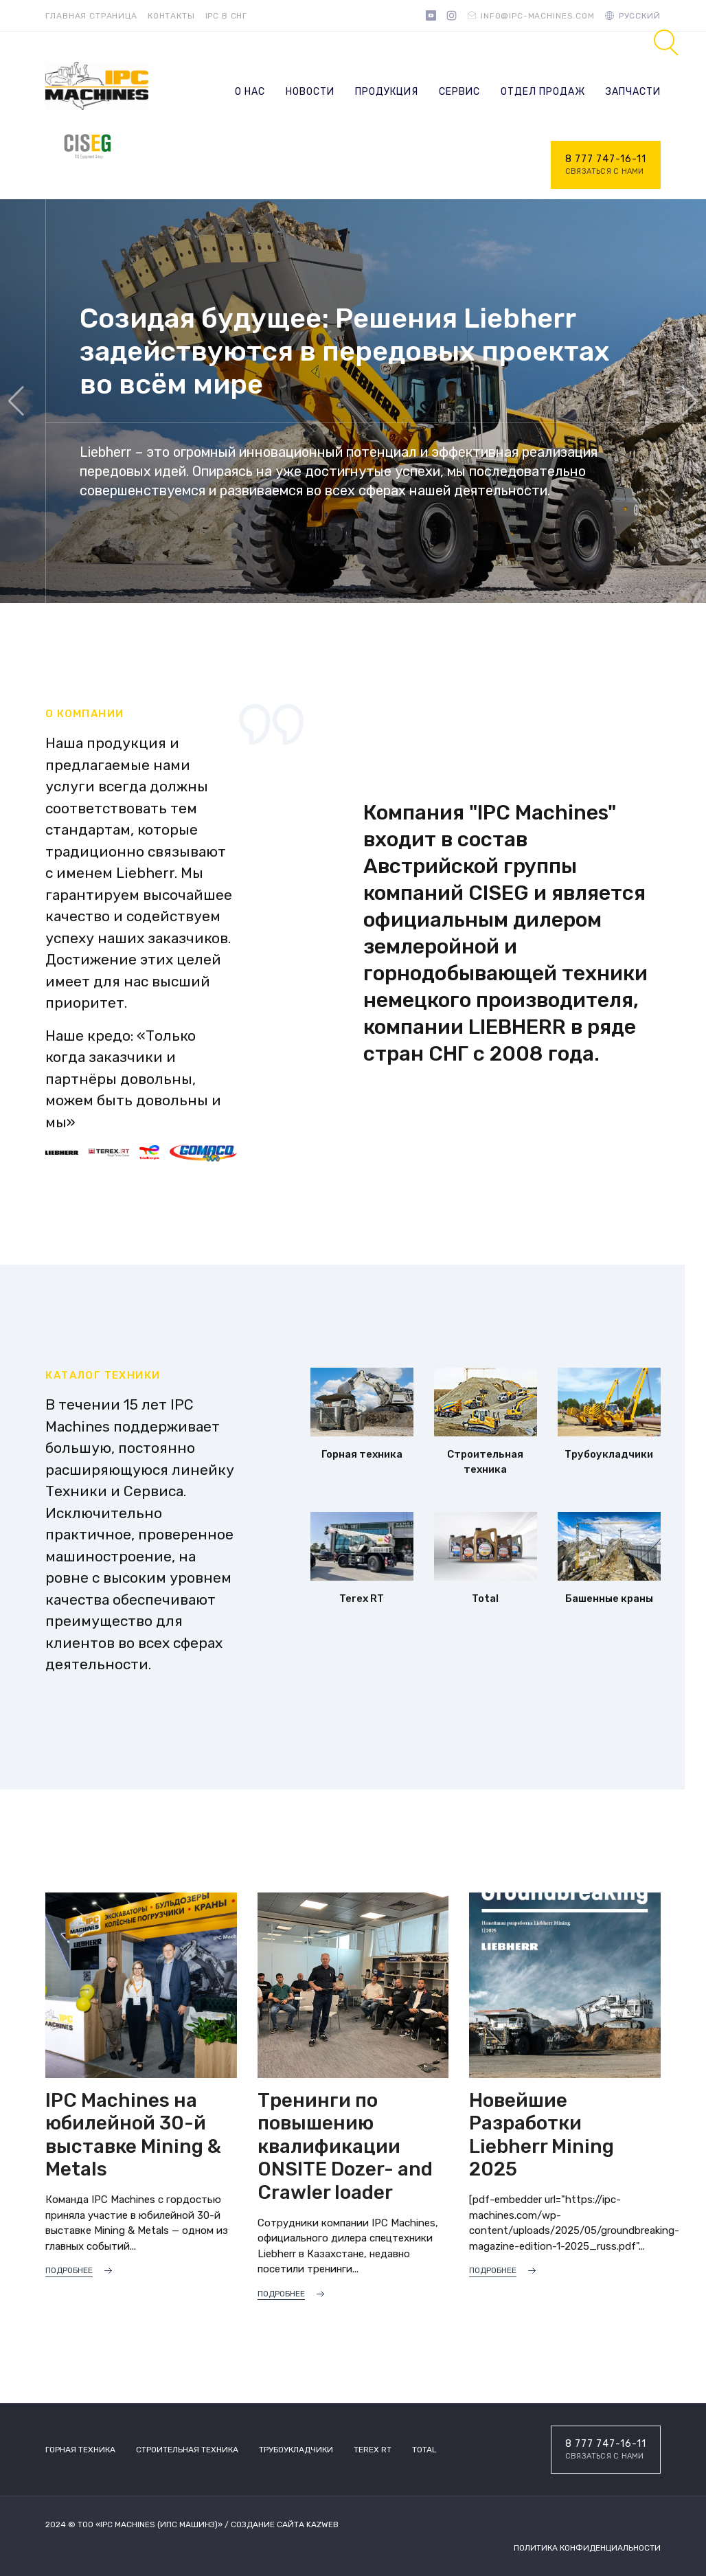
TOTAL (424, 2449)
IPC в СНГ (226, 16)
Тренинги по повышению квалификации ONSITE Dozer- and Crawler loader (345, 2146)
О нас (250, 92)
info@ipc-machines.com (538, 16)
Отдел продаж (543, 92)
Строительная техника (187, 2449)
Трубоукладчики (296, 2449)
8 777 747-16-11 (605, 165)
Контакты (171, 16)
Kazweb (322, 2524)
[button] (690, 401)
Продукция (386, 92)
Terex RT (372, 2449)
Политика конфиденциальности (587, 2548)
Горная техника (80, 2449)
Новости (310, 92)
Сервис (459, 92)
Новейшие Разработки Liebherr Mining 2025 (541, 2135)
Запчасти (633, 92)
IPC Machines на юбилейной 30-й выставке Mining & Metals (133, 2135)
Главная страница (91, 16)
